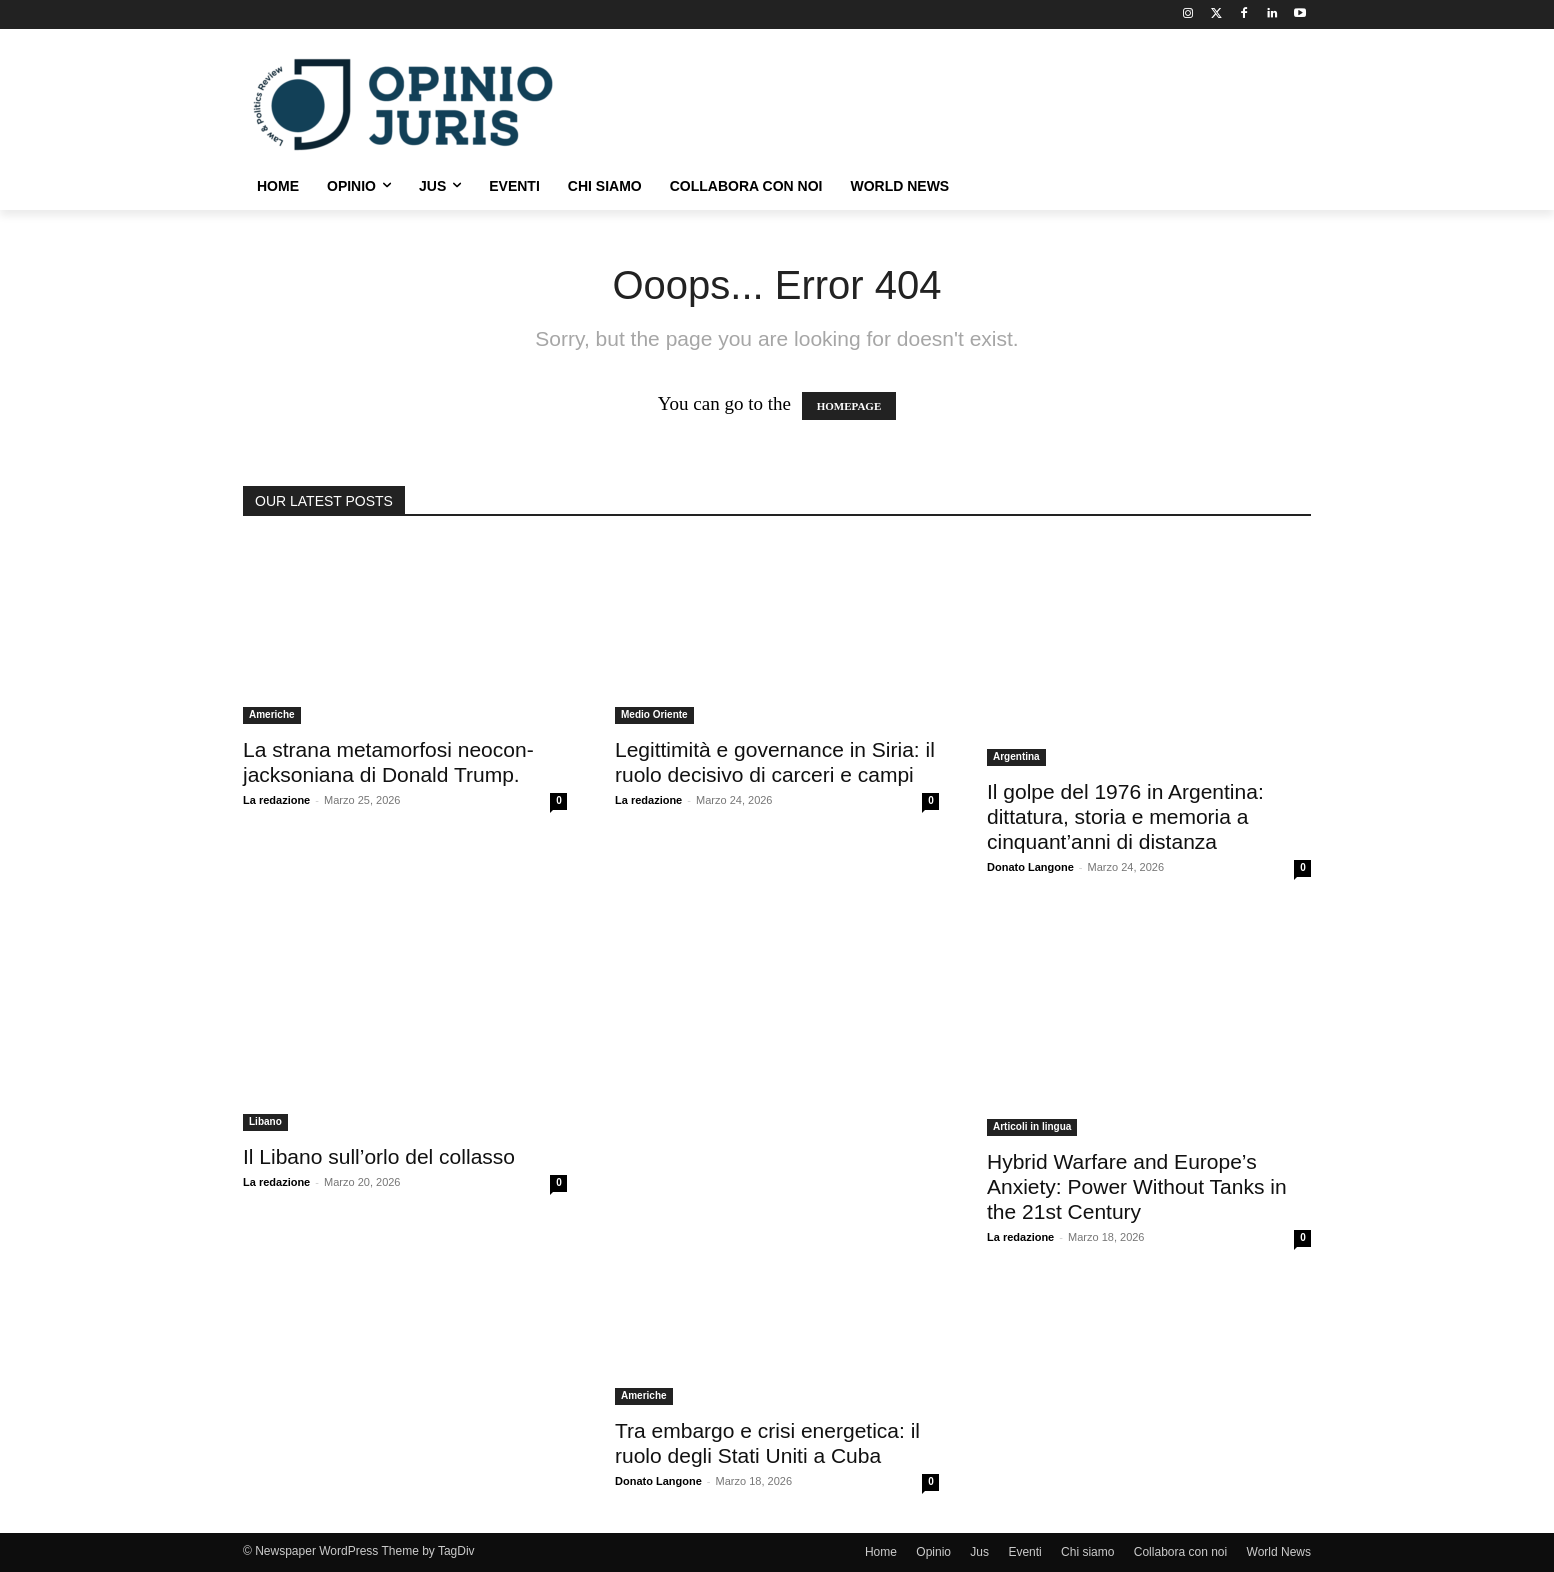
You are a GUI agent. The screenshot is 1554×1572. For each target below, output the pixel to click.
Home (881, 1552)
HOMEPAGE (849, 406)
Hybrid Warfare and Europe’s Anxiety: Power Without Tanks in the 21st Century (1137, 1186)
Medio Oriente (654, 714)
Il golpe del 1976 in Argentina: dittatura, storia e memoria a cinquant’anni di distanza (1125, 816)
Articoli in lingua (1032, 1126)
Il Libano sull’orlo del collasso (379, 1156)
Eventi (1024, 1552)
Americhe (272, 714)
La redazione (276, 800)
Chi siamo (1087, 1552)
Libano (265, 1121)
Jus (979, 1552)
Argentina (1016, 756)
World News (1279, 1552)
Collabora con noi (1180, 1552)
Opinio (933, 1552)
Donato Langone (1030, 867)
